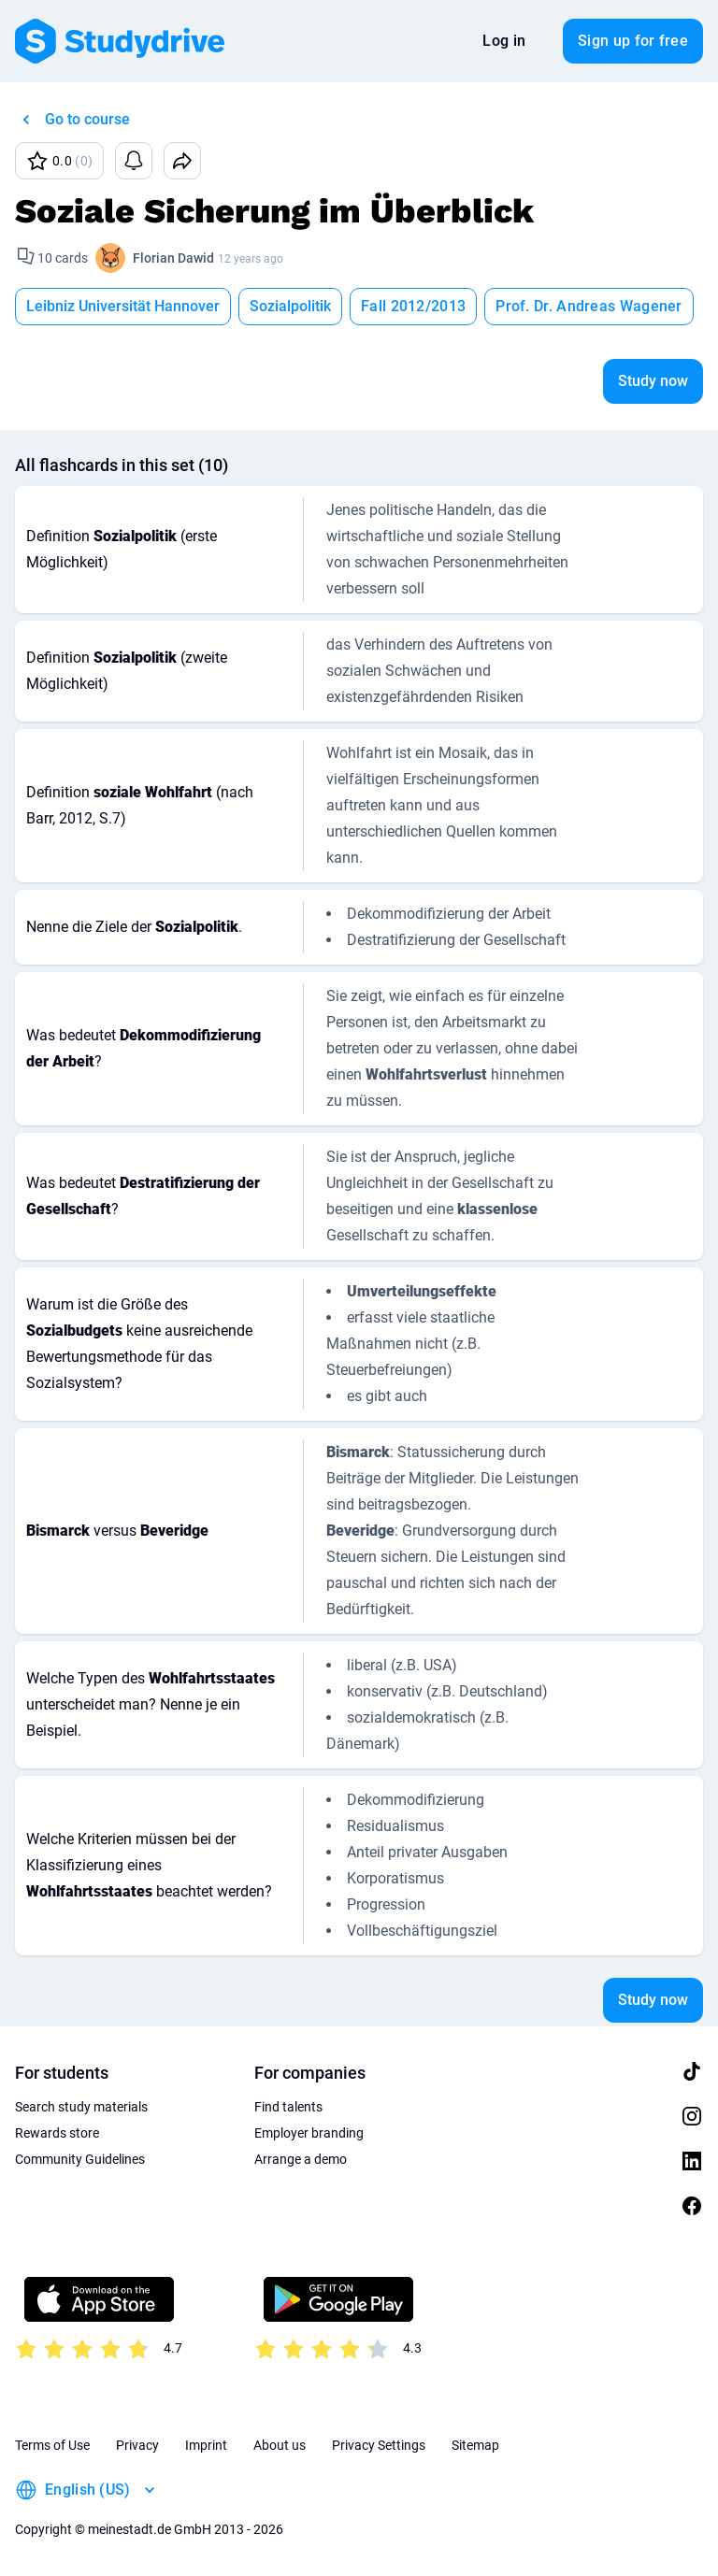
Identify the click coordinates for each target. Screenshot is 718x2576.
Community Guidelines (80, 2159)
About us (279, 2445)
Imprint (206, 2445)
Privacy (137, 2445)
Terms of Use (52, 2445)
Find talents (288, 2106)
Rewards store (57, 2132)
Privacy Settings (378, 2445)
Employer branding (309, 2132)
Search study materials (81, 2106)
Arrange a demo (300, 2159)
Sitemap (475, 2445)
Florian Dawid (173, 257)
